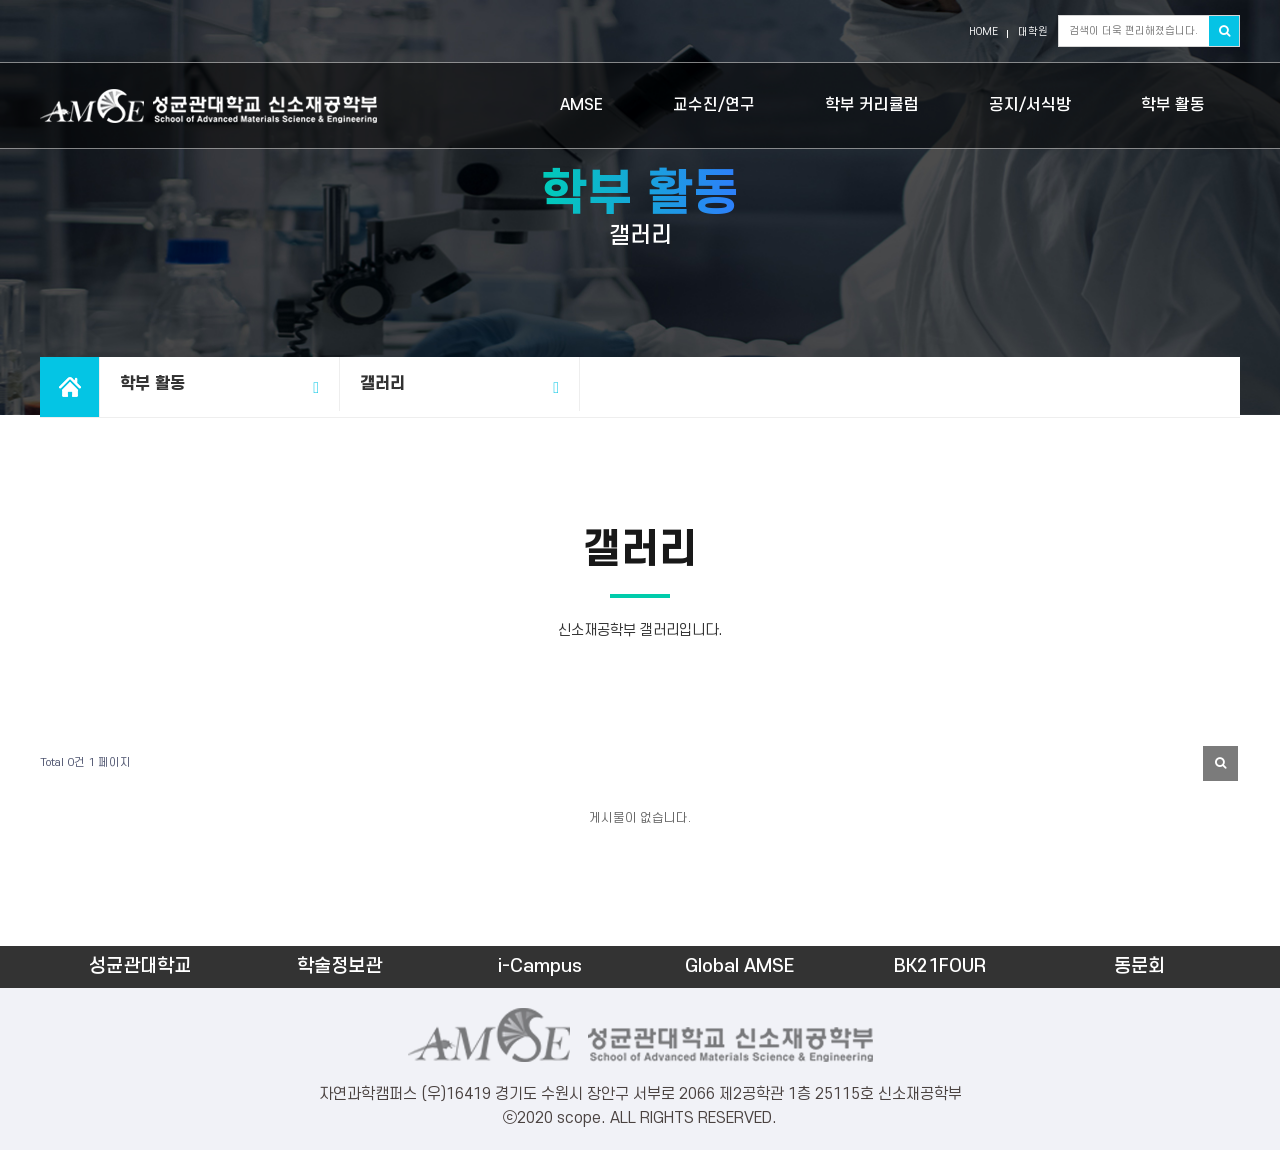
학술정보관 (339, 966)
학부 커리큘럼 (872, 105)
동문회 (1139, 966)
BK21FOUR (940, 966)
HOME (983, 32)
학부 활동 (1173, 105)
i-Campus (540, 966)
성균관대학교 (140, 966)
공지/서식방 (1030, 105)
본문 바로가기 (0, 0)
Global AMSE (739, 966)
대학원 (1033, 32)
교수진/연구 (714, 105)
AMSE (581, 105)
